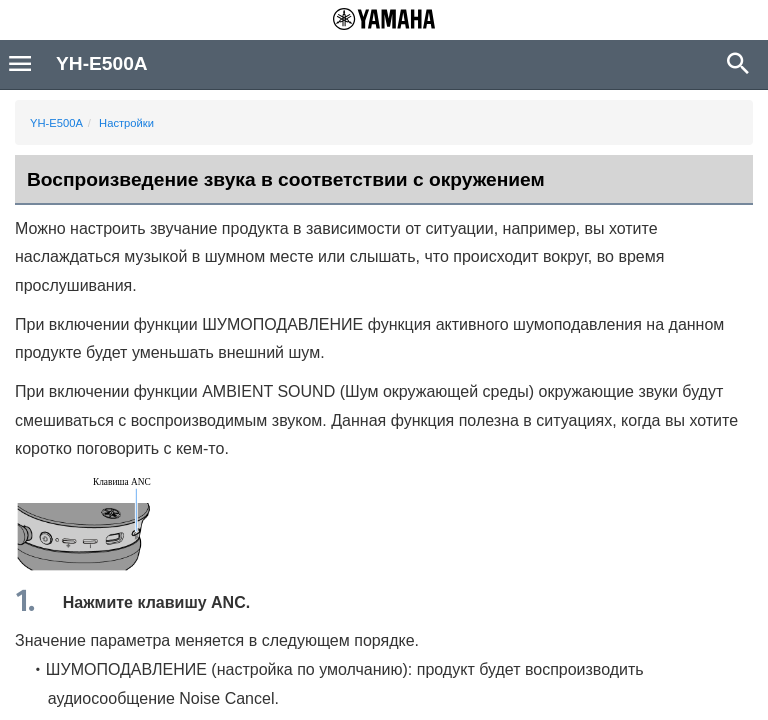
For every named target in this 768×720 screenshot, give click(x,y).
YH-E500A (56, 123)
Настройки (126, 123)
